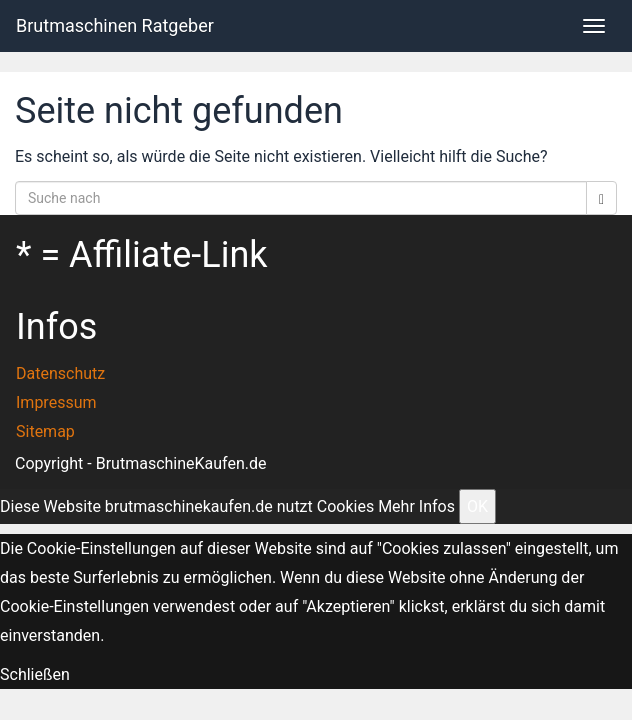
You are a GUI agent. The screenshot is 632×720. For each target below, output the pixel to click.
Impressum (56, 402)
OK (477, 506)
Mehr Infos (416, 506)
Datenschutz (60, 373)
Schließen (35, 674)
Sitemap (45, 431)
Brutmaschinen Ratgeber (115, 25)
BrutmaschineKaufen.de (181, 463)
